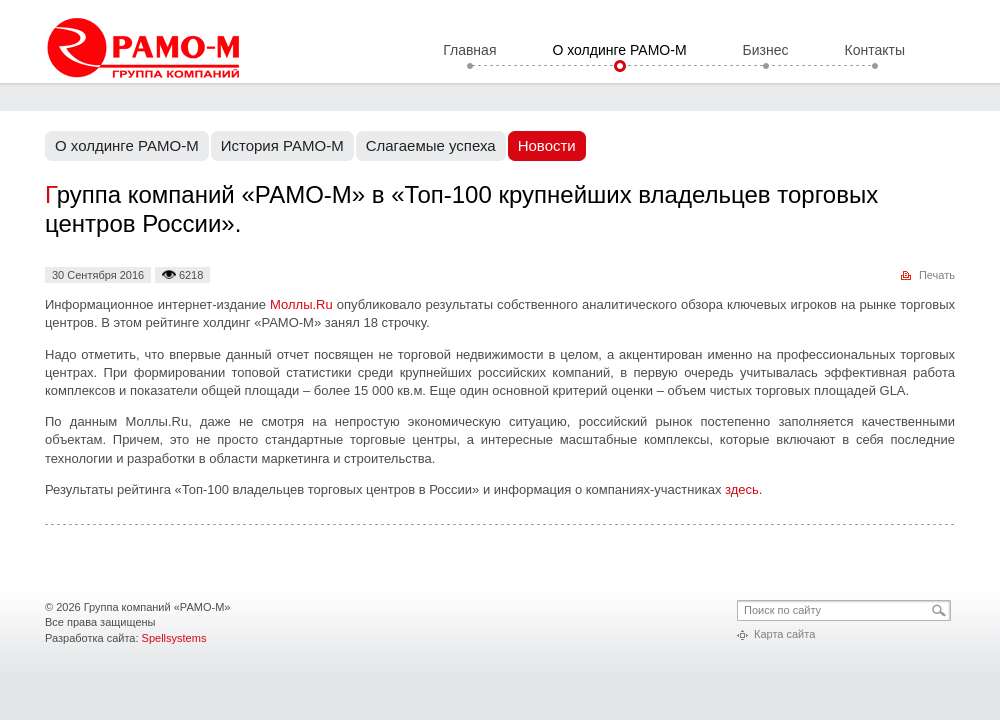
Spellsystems (174, 638)
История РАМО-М (282, 145)
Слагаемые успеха (431, 145)
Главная (469, 51)
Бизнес (766, 51)
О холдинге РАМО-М (619, 51)
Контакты (875, 51)
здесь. (743, 489)
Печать (937, 275)
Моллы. (301, 304)
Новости (547, 145)
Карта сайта (784, 634)
